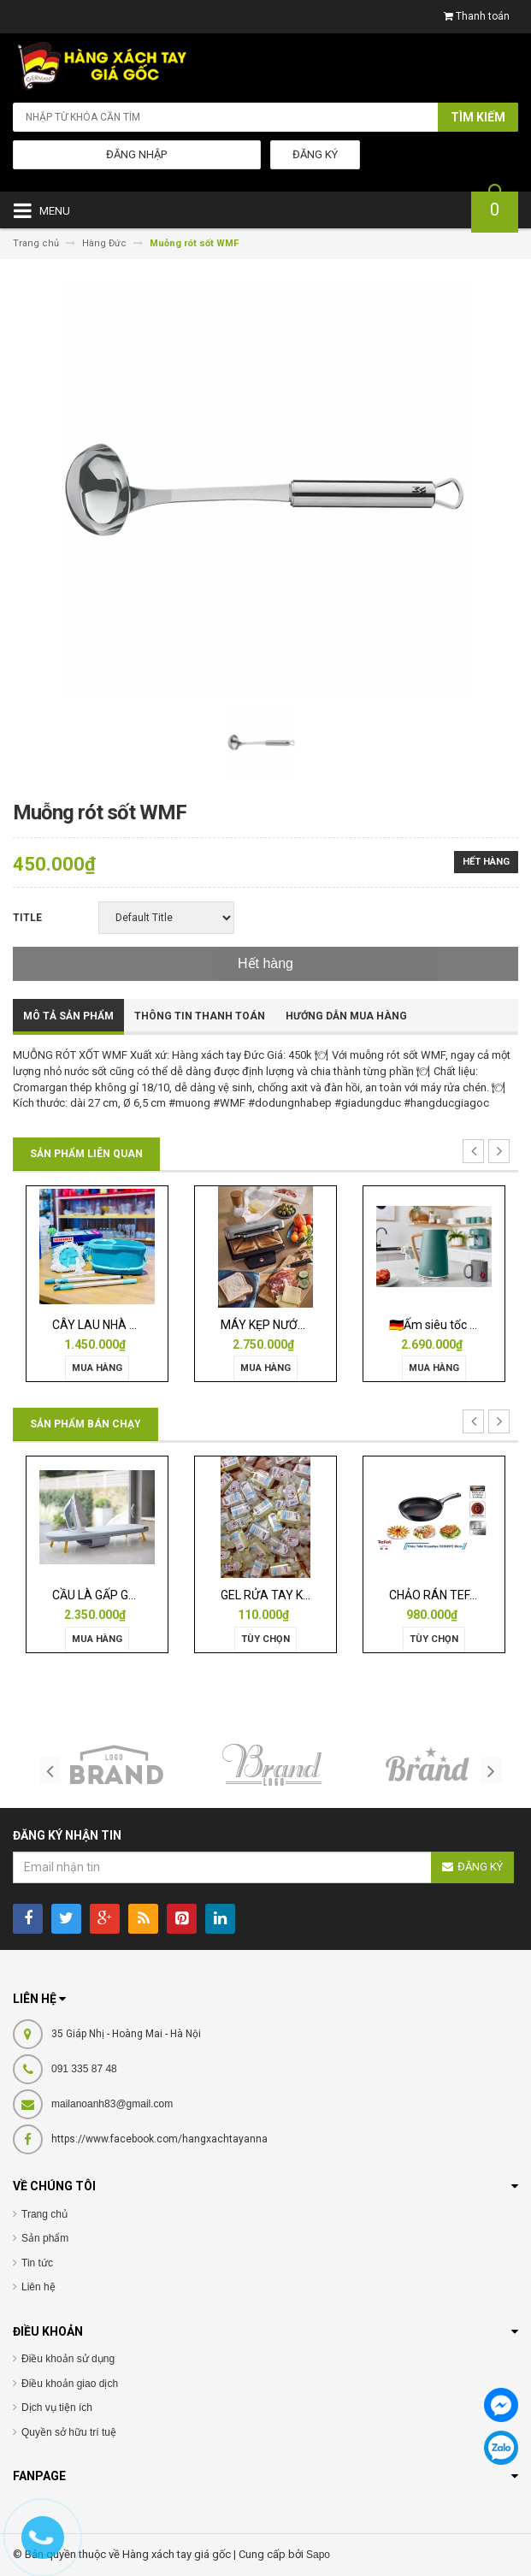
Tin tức (37, 2263)
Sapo (318, 2555)
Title (27, 918)
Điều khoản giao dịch (69, 2384)
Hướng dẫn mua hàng (346, 1016)
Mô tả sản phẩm (68, 1016)
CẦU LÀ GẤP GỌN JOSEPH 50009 (140, 1595)
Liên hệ (38, 2287)
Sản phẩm (44, 2238)
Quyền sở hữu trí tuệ (68, 2432)
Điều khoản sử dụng (68, 2359)
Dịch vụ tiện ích (56, 2408)
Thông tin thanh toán (199, 1016)
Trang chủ (44, 2214)
